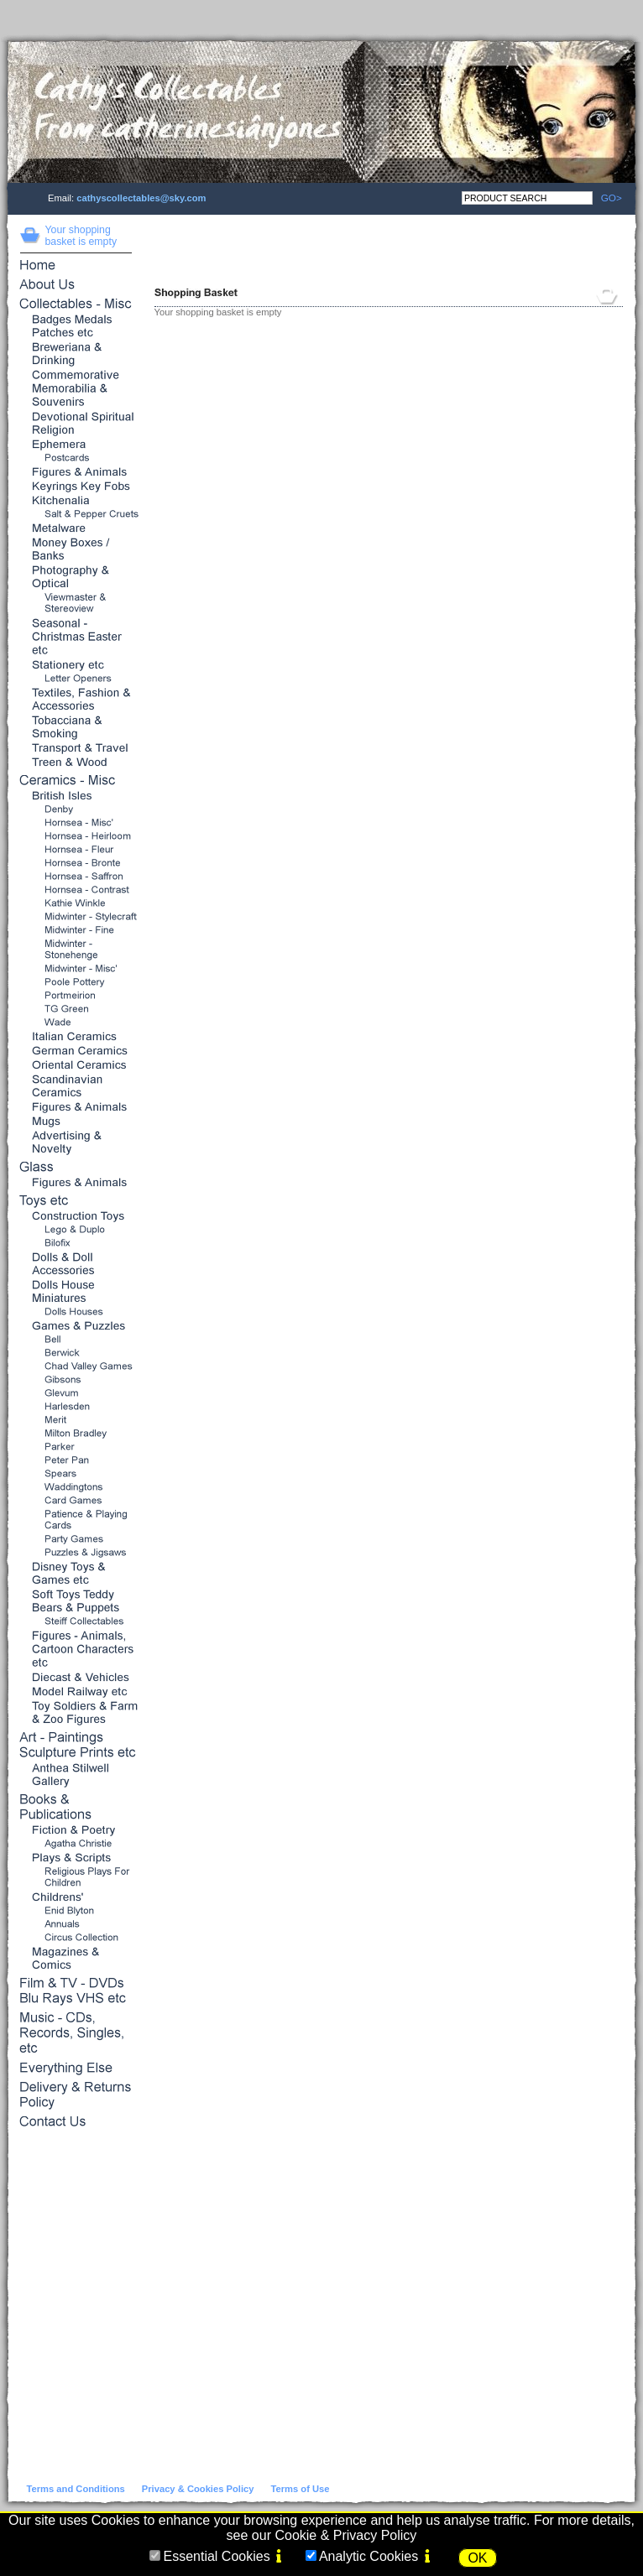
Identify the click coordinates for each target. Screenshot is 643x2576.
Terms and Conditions (76, 2489)
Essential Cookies (216, 2556)
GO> (607, 197)
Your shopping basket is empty (81, 235)
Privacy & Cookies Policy (198, 2489)
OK (477, 2558)
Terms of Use (299, 2489)
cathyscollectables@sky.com (141, 198)
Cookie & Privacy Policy (345, 2535)
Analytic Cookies (368, 2556)
